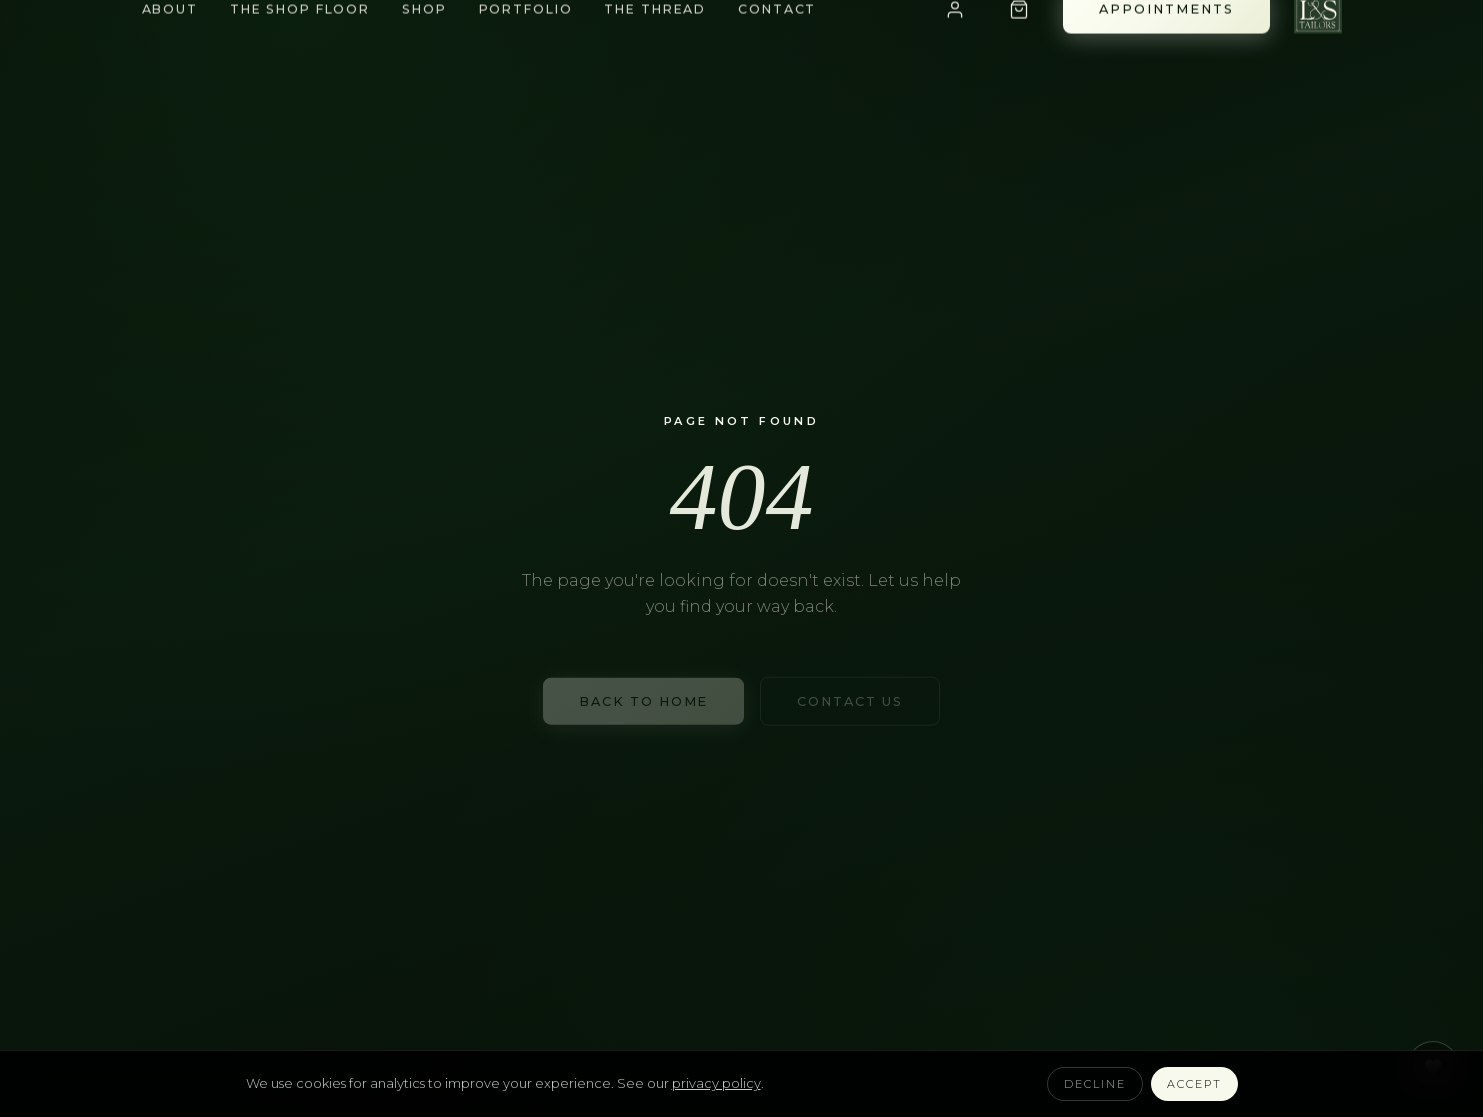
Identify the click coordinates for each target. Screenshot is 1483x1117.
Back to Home (643, 703)
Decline (1095, 1084)
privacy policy (716, 1083)
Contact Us (849, 703)
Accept (1194, 1084)
